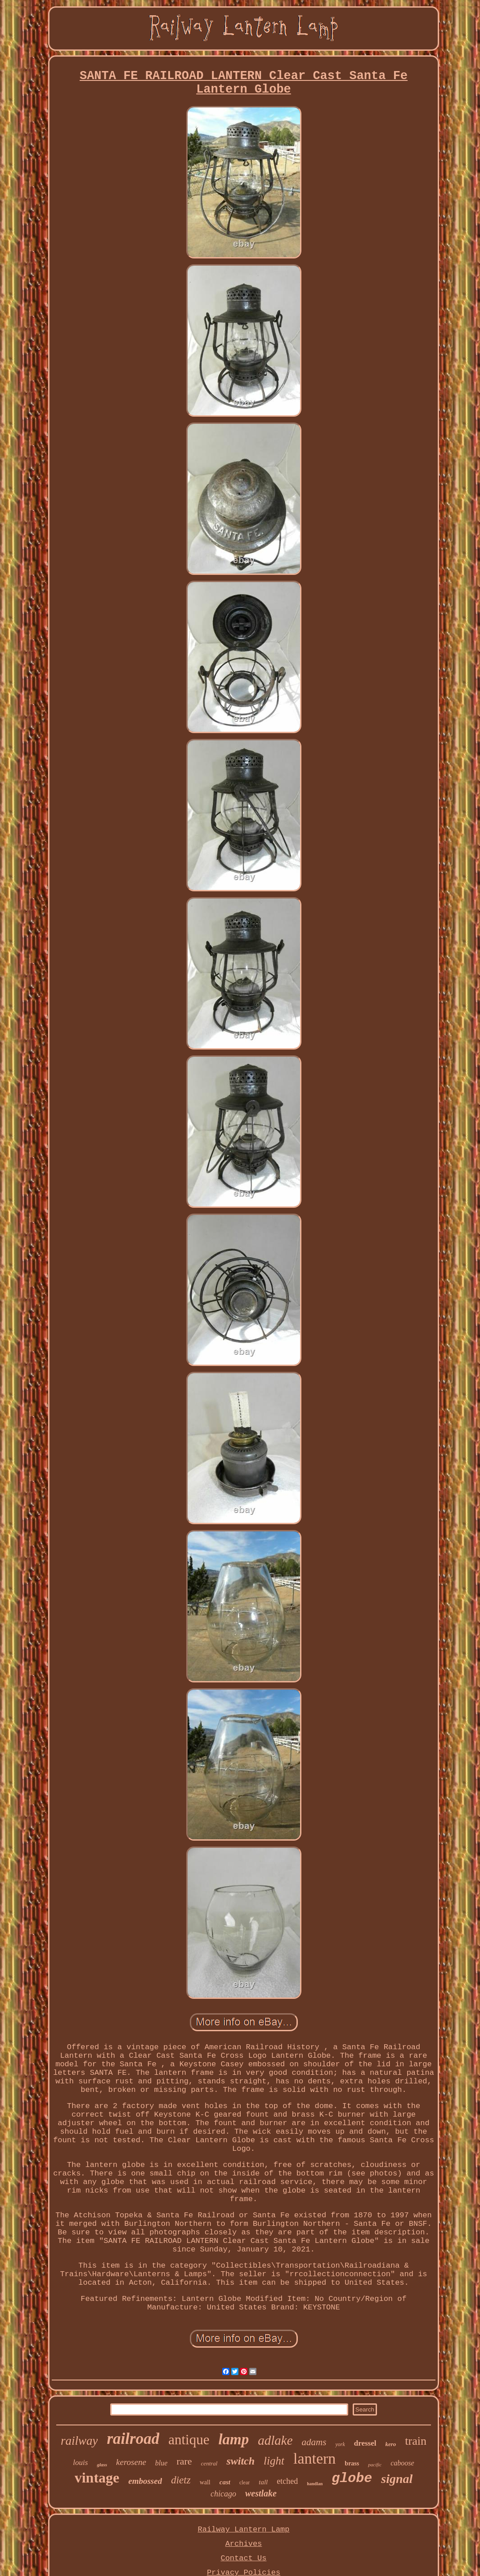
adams (314, 2442)
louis (80, 2462)
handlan (315, 2483)
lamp (233, 2439)
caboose (402, 2463)
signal (397, 2479)
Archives (243, 2544)
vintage (97, 2477)
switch (240, 2461)
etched (287, 2481)
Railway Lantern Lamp (243, 2529)
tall (263, 2482)
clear (244, 2482)
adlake (275, 2440)
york (340, 2444)
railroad (133, 2438)
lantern (314, 2458)
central (209, 2463)
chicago (223, 2493)
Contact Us (243, 2558)
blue (161, 2463)
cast (225, 2482)
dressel (365, 2443)
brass (352, 2463)
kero (391, 2444)
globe (352, 2478)
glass (102, 2464)
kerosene (131, 2462)
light (274, 2461)
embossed (145, 2481)
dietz (180, 2480)
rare (184, 2461)
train (415, 2440)
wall (205, 2482)
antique (188, 2439)
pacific (374, 2464)
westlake (261, 2493)
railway (79, 2440)
